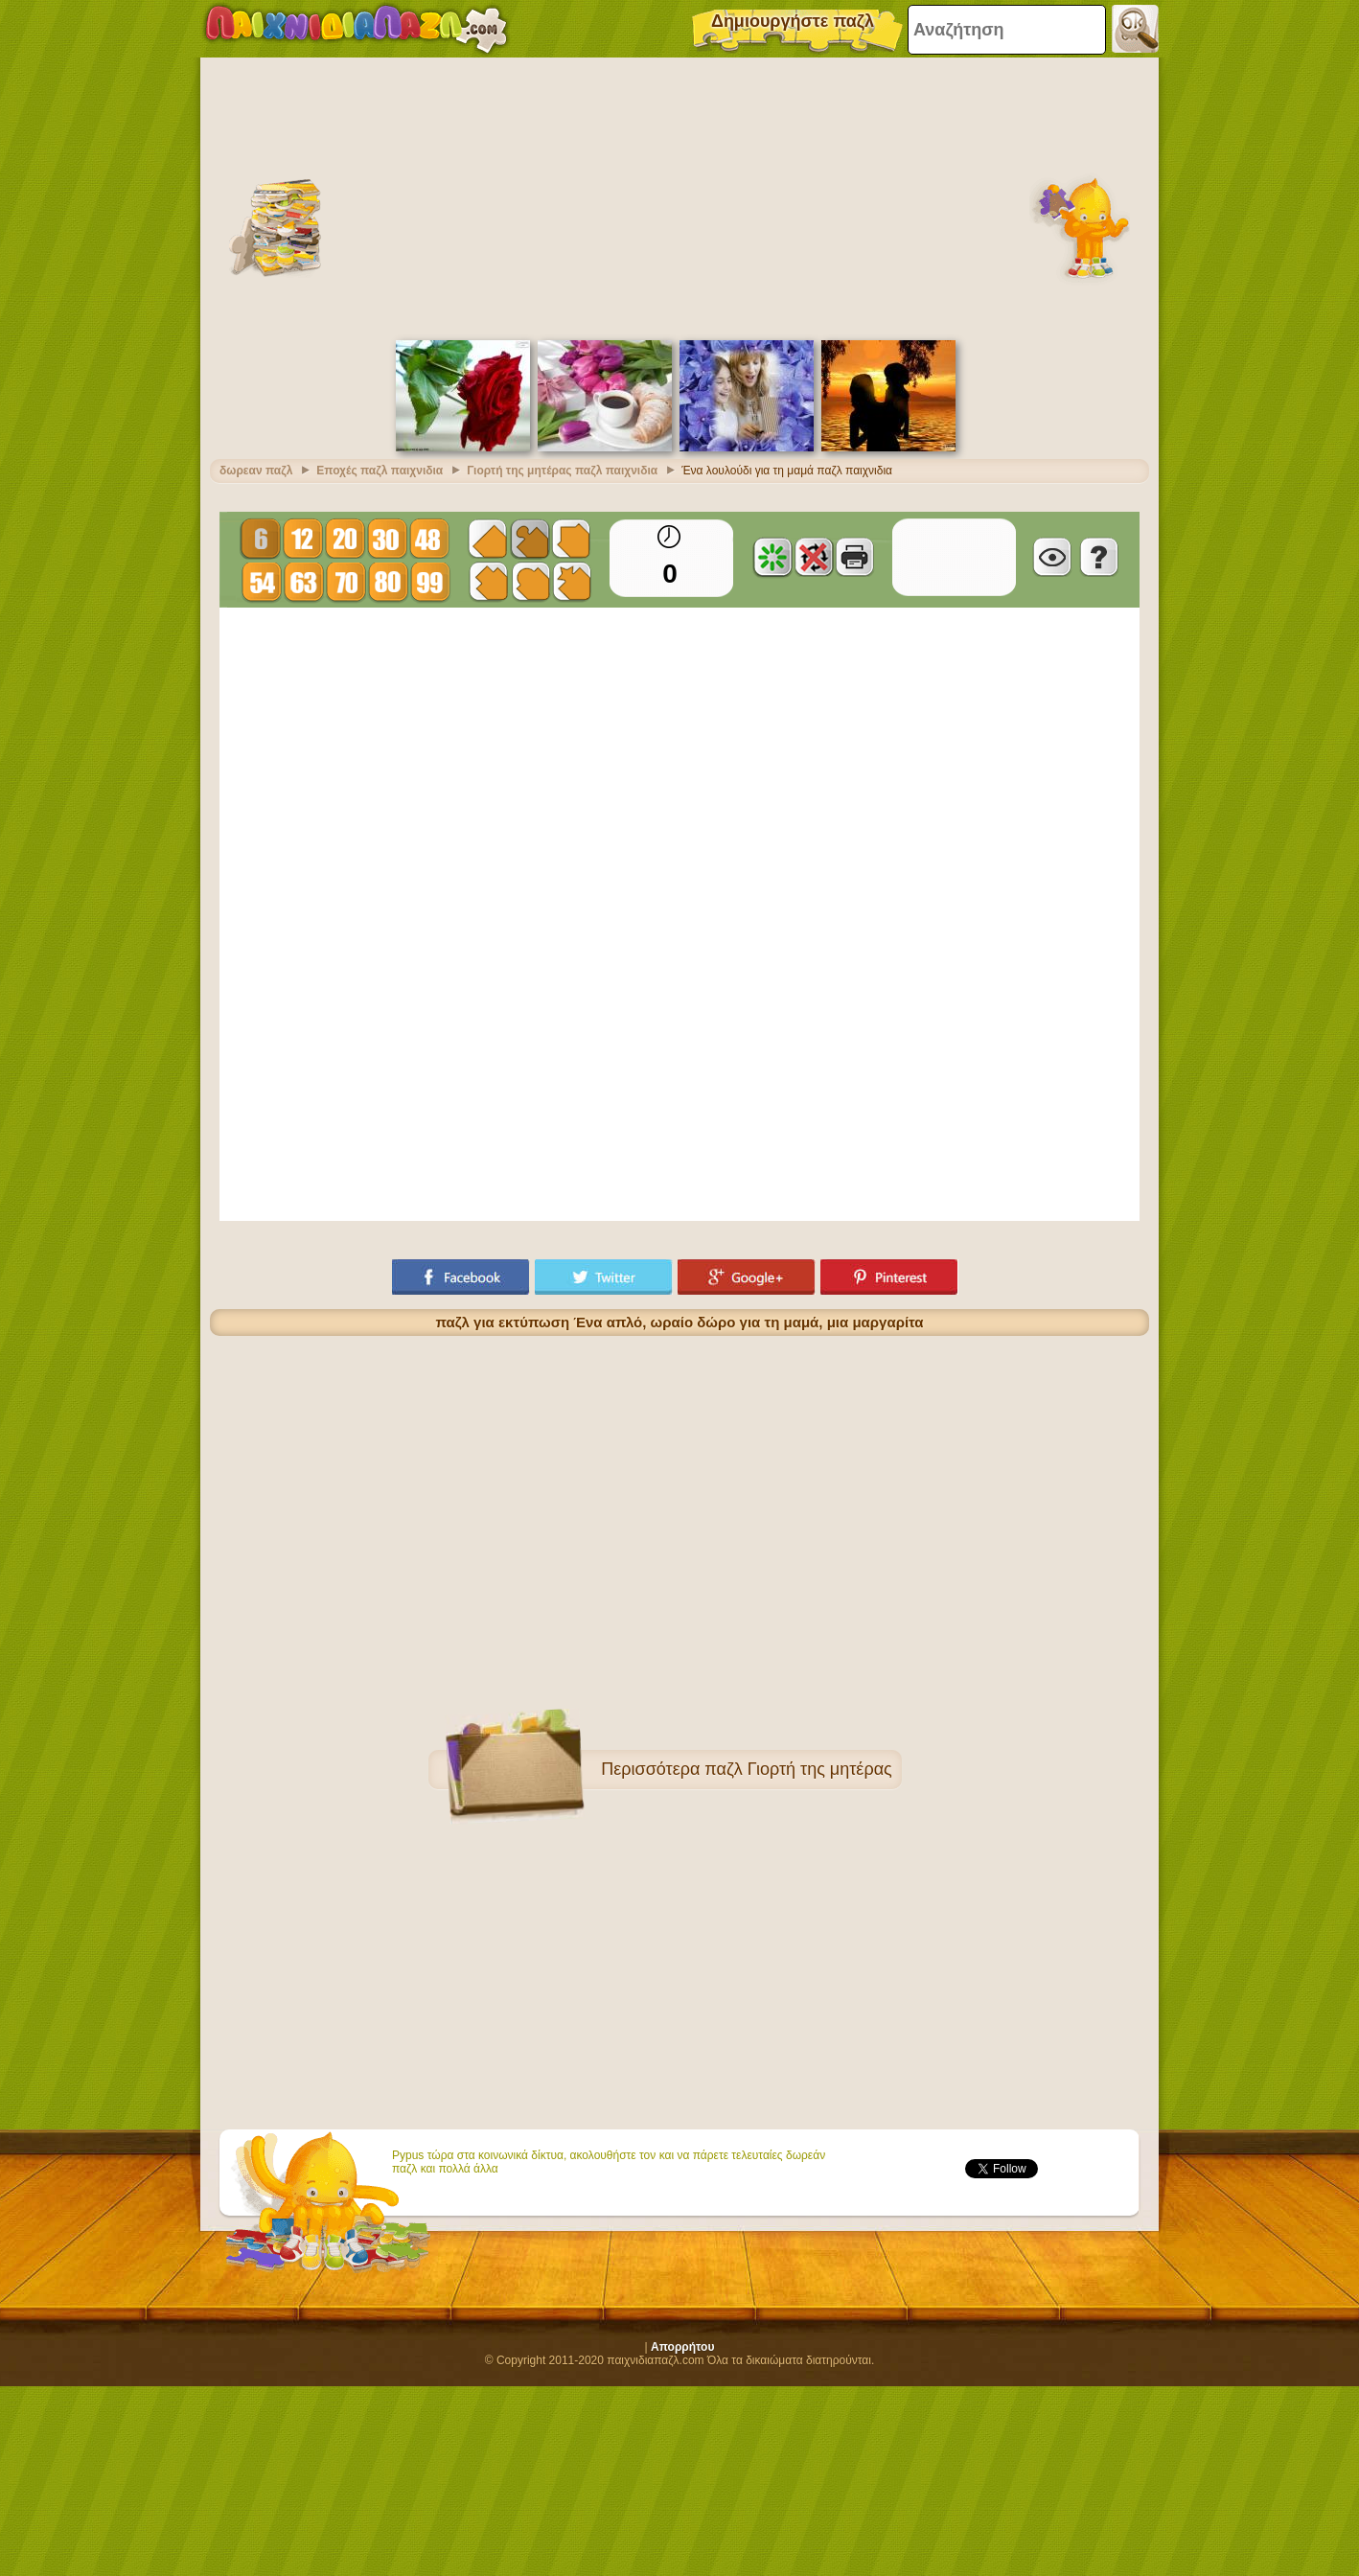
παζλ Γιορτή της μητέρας (797, 1769)
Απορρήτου (682, 2347)
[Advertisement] (679, 196)
